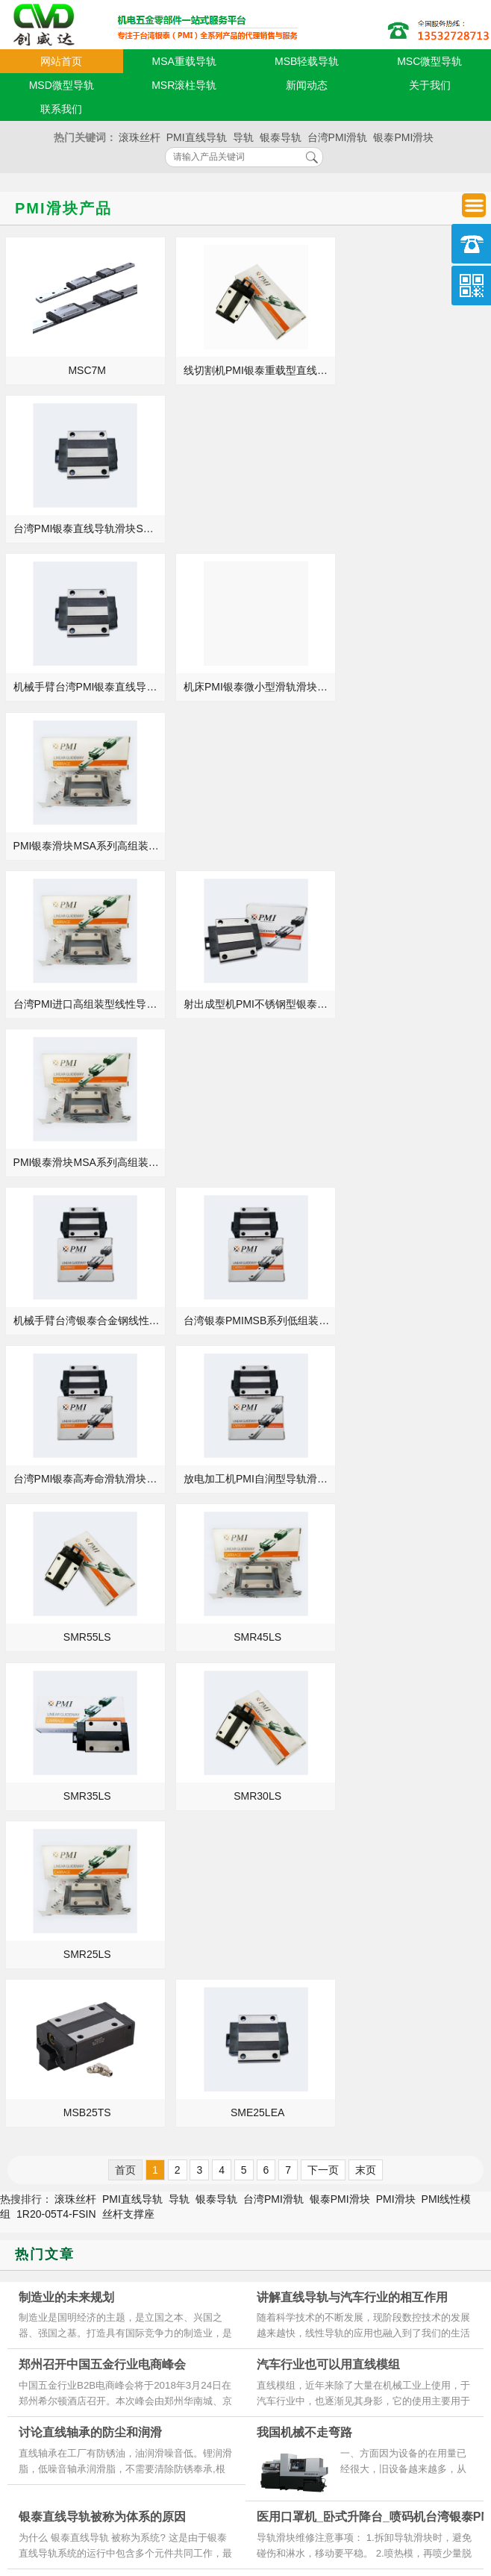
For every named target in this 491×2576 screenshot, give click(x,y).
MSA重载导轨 (184, 61)
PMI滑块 (396, 1407)
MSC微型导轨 (429, 61)
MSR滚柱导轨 (183, 85)
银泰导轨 (280, 137)
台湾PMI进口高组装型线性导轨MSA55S (86, 687)
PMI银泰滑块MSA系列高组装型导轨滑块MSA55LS (413, 528)
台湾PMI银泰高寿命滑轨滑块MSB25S (413, 846)
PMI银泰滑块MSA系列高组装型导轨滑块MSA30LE (413, 687)
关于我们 (430, 85)
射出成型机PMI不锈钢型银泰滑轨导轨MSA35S (249, 687)
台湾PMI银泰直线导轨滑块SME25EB (413, 370)
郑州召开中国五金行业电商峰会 (102, 1573)
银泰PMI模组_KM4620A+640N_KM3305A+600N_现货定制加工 (88, 1997)
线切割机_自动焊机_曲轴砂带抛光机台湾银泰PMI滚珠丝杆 (88, 2102)
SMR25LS (411, 1162)
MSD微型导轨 (61, 85)
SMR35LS (83, 1162)
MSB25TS (83, 1320)
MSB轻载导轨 (307, 61)
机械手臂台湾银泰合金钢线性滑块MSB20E (86, 846)
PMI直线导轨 (196, 137)
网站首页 (61, 61)
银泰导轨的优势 (303, 2123)
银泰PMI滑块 (403, 137)
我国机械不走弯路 (304, 1641)
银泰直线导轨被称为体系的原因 (102, 1724)
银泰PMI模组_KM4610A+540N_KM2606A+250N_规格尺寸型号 (88, 1977)
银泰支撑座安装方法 (314, 2018)
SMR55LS (248, 1004)
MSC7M (84, 370)
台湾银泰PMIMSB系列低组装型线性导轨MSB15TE (249, 846)
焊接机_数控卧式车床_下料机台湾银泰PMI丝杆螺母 (343, 1977)
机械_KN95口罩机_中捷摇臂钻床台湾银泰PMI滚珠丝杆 (343, 2081)
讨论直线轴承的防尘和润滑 (90, 1641)
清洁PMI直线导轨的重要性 (328, 2060)
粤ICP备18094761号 (350, 2487)
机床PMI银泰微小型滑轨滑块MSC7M (249, 528)
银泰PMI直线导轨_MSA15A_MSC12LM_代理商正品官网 (88, 2081)
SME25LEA (247, 1320)
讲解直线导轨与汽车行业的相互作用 (352, 1505)
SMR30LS (248, 1162)
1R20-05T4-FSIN (56, 1422)
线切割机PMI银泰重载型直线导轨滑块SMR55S (249, 370)
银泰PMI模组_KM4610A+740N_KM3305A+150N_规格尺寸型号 (88, 2039)
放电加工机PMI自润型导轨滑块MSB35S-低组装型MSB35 (86, 1004)
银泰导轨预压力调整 (72, 1792)
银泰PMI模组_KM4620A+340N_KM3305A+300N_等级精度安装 (343, 2102)
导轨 (243, 137)
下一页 (323, 1378)
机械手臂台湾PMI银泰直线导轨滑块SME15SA (86, 528)
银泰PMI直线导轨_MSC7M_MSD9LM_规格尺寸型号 (88, 2018)
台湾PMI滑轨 (337, 137)
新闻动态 (307, 85)
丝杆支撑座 (128, 1422)
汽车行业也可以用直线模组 (328, 1573)
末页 (365, 1378)
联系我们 (61, 109)
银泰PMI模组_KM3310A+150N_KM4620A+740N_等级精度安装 (343, 1997)
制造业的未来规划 (66, 1505)
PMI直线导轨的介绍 (313, 2039)
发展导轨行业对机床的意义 (74, 2123)
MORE (214, 1934)
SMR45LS (411, 1004)
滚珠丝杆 (139, 137)
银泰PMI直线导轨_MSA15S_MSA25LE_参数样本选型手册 (88, 2060)
